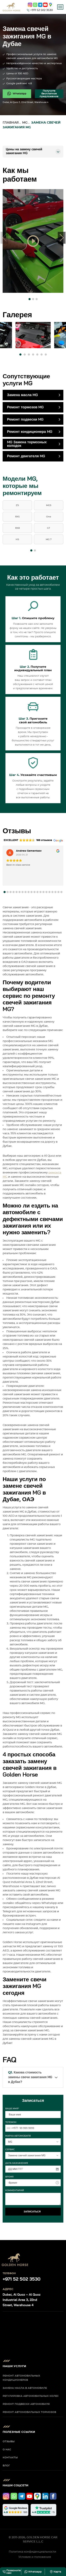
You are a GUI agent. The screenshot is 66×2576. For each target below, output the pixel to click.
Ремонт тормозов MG (25, 407)
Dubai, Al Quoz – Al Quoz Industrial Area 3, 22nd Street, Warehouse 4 (21, 2300)
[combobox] (11, 2128)
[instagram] (30, 5)
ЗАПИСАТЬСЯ (32, 2211)
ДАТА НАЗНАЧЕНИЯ (16, 2163)
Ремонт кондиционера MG (29, 431)
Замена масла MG (22, 395)
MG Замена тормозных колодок (27, 443)
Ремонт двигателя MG (26, 456)
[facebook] (53, 2496)
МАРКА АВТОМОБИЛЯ (18, 2136)
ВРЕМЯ (9, 2177)
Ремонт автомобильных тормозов (29, 2412)
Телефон (10, 2122)
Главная (11, 122)
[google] (50, 4)
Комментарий (14, 2190)
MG (25, 122)
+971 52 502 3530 (21, 2279)
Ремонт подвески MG (25, 419)
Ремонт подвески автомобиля (26, 2404)
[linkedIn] (45, 2496)
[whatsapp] (35, 5)
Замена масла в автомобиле (25, 2388)
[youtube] (45, 5)
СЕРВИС (10, 2149)
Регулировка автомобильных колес (31, 2396)
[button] (30, 299)
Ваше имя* (12, 2109)
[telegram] (40, 5)
